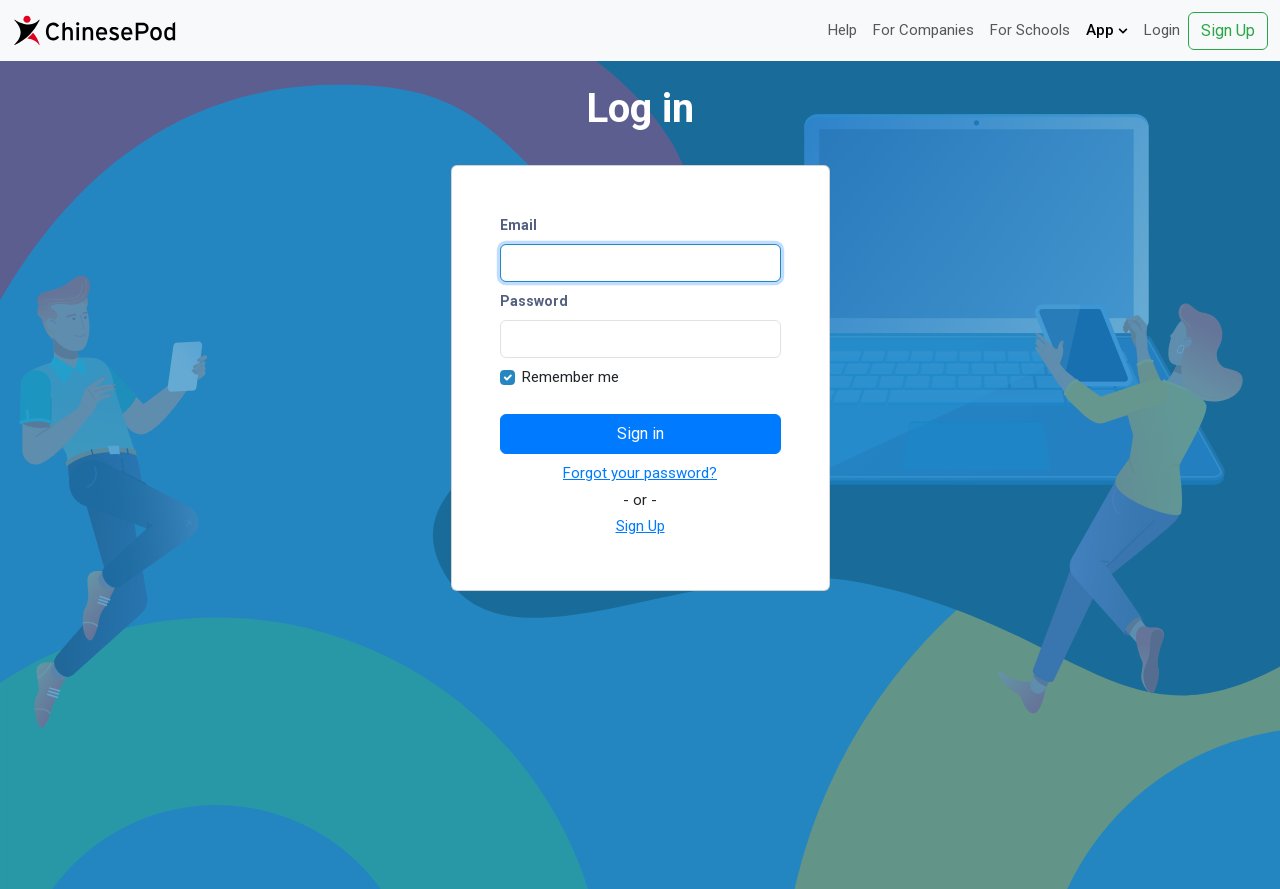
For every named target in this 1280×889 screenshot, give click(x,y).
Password (534, 301)
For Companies (923, 30)
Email (518, 225)
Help (842, 30)
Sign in (640, 433)
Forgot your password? (640, 473)
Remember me (570, 377)
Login (1162, 30)
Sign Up (1228, 30)
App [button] (1107, 30)
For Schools (1030, 30)
